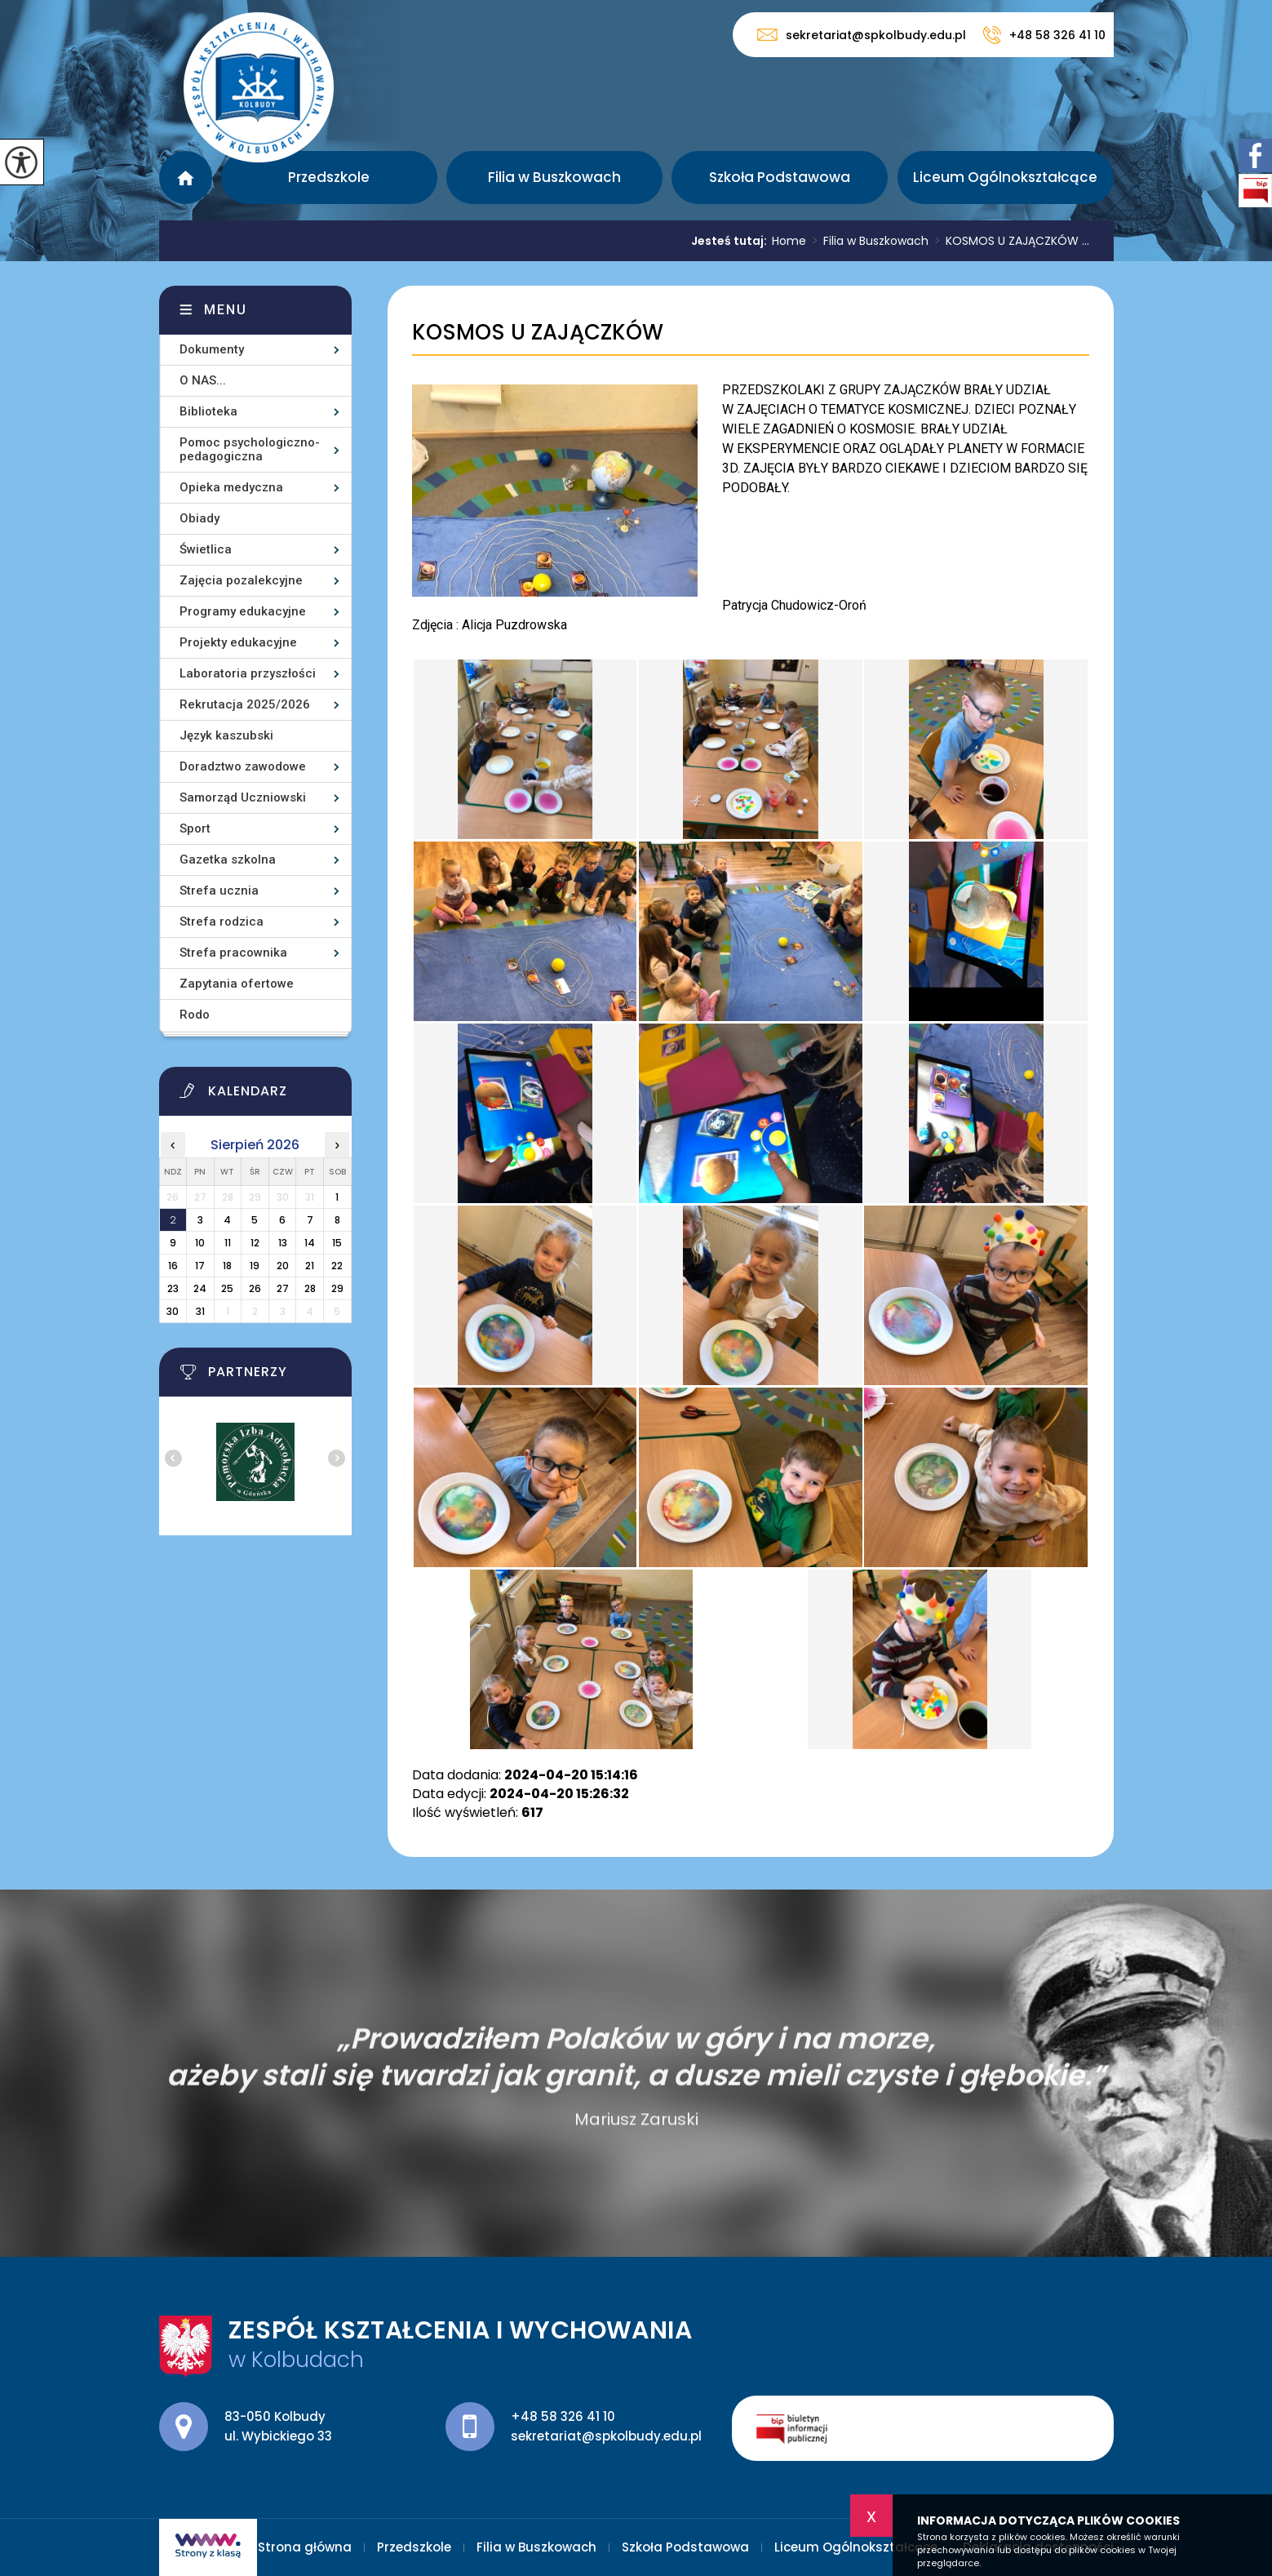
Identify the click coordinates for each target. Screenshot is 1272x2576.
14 (309, 1243)
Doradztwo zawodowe (242, 766)
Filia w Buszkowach (554, 177)
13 (282, 1243)
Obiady (199, 518)
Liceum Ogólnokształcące (1005, 177)
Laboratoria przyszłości (247, 673)
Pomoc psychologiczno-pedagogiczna (249, 449)
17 (200, 1265)
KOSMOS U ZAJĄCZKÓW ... (1009, 240)
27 (283, 1288)
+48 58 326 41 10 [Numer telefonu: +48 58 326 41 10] (563, 2416)
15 (337, 1243)
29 (337, 1288)
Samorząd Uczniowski (242, 797)
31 (200, 1311)
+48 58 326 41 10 (1044, 35)
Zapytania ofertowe (236, 983)
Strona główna (185, 177)
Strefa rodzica (221, 921)
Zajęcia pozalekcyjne (241, 580)
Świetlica (205, 549)
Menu (225, 310)
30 (172, 1311)
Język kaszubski (226, 735)
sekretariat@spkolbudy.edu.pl (861, 35)
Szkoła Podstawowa (779, 177)
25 (227, 1288)
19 (254, 1265)
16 (173, 1265)
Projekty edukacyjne (238, 642)
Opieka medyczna (231, 487)
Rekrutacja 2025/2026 (244, 704)
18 (227, 1265)
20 (283, 1265)
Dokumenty (211, 349)
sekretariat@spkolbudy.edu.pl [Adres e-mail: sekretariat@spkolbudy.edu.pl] (606, 2436)
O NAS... (202, 380)
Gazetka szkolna (227, 859)
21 (309, 1265)
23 (173, 1288)
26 (255, 1288)
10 (200, 1243)
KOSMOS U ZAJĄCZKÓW (537, 332)
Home (789, 240)
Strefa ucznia (219, 890)
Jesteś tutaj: (731, 240)
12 (254, 1243)
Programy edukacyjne (242, 611)
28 (310, 1288)
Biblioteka (208, 411)
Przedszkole (329, 177)
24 (199, 1288)
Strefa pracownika (233, 952)
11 (227, 1243)
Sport (195, 828)
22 (337, 1265)
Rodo (194, 1014)
